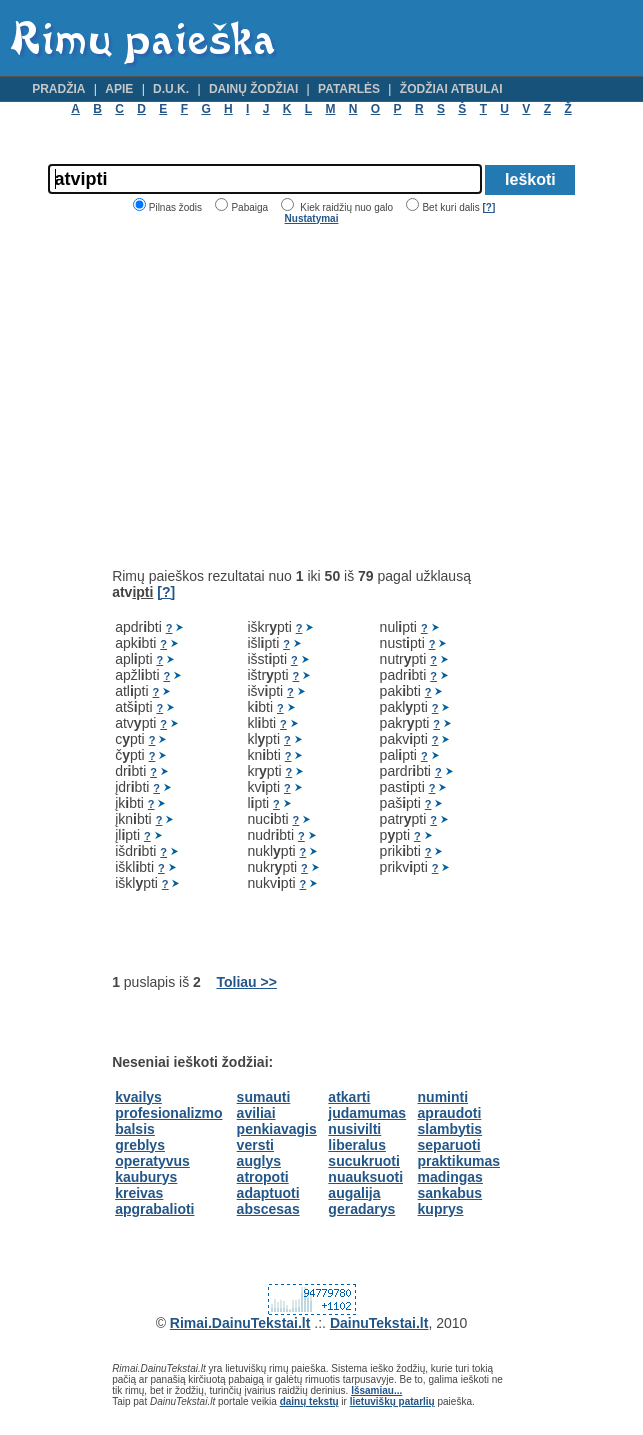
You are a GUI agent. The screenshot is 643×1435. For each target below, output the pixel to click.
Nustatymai (312, 218)
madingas (450, 1177)
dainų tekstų (309, 1401)
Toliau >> (246, 982)
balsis (135, 1129)
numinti (443, 1097)
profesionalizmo (168, 1113)
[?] (488, 207)
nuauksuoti (365, 1177)
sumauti (264, 1097)
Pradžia (58, 89)
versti (255, 1145)
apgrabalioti (154, 1209)
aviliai (256, 1113)
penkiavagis (277, 1129)
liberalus (357, 1145)
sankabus (450, 1193)
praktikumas (459, 1161)
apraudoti (450, 1113)
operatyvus (152, 1161)
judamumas (367, 1113)
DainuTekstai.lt (379, 1323)
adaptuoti (268, 1193)
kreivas (139, 1193)
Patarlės (349, 89)
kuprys (441, 1209)
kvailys (138, 1097)
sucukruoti (364, 1161)
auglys (259, 1161)
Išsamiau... (376, 1390)
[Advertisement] (280, 396)
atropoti (263, 1177)
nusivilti (354, 1129)
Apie (119, 89)
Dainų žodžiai (253, 89)
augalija (354, 1193)
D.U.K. (171, 89)
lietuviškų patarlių (392, 1401)
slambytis (450, 1129)
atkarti (349, 1097)
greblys (140, 1145)
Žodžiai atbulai (451, 89)
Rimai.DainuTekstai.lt (240, 1323)
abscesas (268, 1209)
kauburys (146, 1177)
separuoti (449, 1145)
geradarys (361, 1209)
